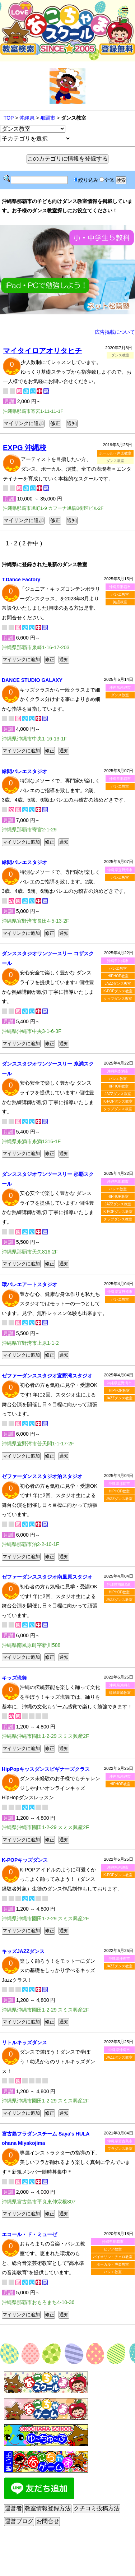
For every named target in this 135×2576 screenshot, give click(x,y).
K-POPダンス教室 (117, 991)
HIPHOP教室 (117, 976)
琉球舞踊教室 (120, 1693)
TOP (9, 118)
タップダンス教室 (117, 999)
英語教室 (120, 602)
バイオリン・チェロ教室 (112, 2257)
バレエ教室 (120, 594)
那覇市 (47, 118)
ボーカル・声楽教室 (115, 453)
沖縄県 (26, 118)
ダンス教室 (120, 695)
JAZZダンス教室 (117, 983)
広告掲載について (115, 332)
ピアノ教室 (113, 2249)
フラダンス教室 (119, 2149)
